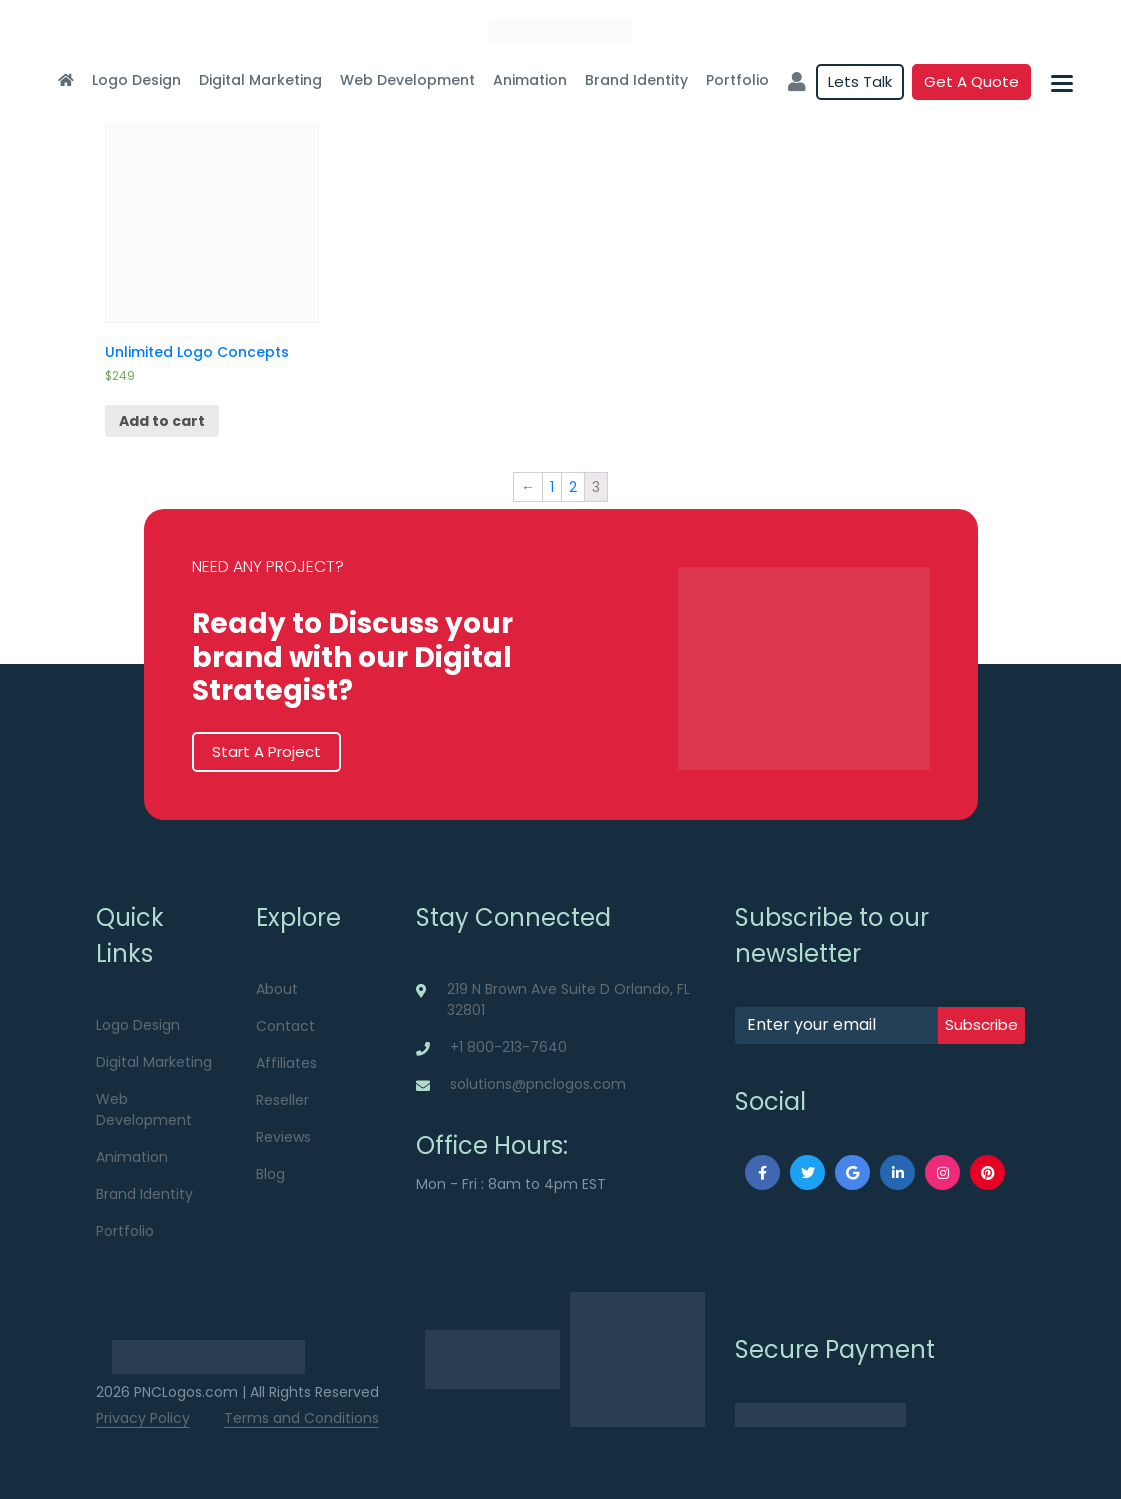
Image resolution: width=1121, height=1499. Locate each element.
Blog (270, 1174)
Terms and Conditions (301, 1418)
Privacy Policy (143, 1418)
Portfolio (737, 80)
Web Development (407, 80)
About (277, 989)
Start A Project (266, 751)
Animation (530, 80)
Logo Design (136, 80)
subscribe (981, 1024)
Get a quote (971, 81)
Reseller (282, 1100)
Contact (285, 1026)
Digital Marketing (260, 80)
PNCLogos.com (186, 1392)
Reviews (283, 1137)
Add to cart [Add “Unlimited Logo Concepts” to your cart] (162, 421)
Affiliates (286, 1063)
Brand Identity (636, 80)
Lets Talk (860, 81)
